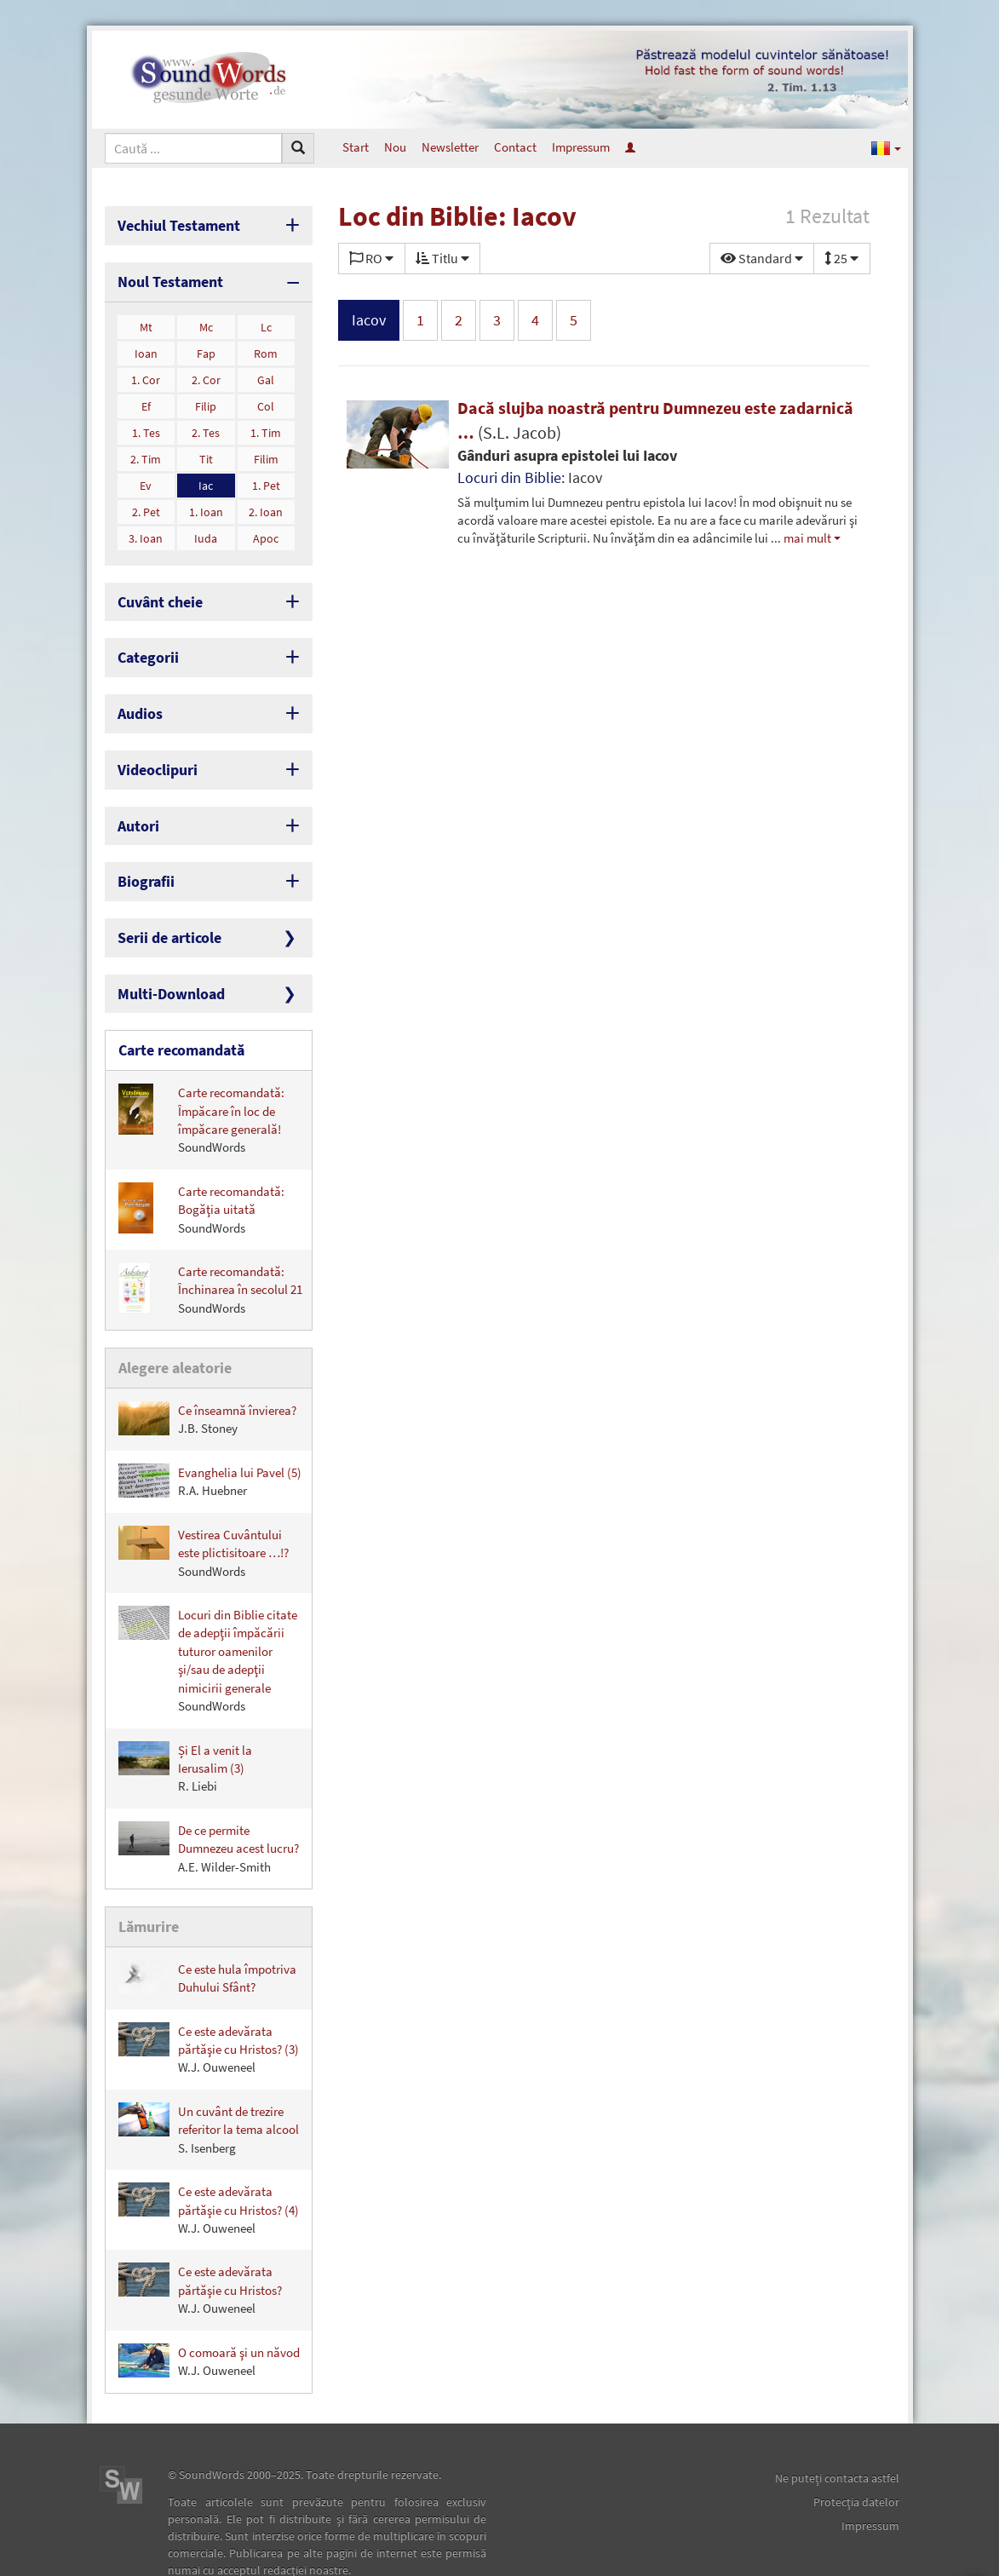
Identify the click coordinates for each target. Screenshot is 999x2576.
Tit (206, 451)
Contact (515, 147)
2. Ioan (266, 504)
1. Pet (266, 478)
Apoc (265, 530)
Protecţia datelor (856, 2454)
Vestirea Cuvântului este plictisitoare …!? (203, 1508)
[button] (886, 147)
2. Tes (206, 425)
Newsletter (450, 147)
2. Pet (146, 504)
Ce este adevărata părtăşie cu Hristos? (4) (208, 2161)
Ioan (146, 346)
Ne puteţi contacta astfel (837, 2430)
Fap (206, 346)
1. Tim (265, 425)
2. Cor (206, 372)
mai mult (807, 538)
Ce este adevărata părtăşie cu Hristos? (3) (208, 2001)
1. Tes (146, 425)
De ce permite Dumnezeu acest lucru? (208, 1804)
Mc (206, 319)
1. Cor (145, 372)
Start (355, 147)
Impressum (581, 147)
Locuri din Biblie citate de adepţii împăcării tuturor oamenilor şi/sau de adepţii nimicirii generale (207, 1616)
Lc (266, 319)
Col (265, 398)
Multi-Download (163, 959)
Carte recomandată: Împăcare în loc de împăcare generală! (201, 1079)
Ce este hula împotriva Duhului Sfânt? (207, 1929)
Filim (266, 451)
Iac (205, 478)
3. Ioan (146, 530)
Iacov (369, 320)
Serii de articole (162, 907)
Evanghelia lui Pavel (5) (209, 1437)
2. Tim (145, 451)
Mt (146, 319)
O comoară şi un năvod (209, 2313)
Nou (395, 147)
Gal (265, 372)
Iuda (205, 530)
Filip (205, 398)
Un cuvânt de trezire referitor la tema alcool (208, 2081)
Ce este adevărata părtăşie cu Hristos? (200, 2242)
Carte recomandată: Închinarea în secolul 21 (210, 1249)
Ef (146, 398)
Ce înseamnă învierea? (207, 1375)
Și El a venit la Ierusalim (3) (185, 1724)
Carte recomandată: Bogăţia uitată (201, 1169)
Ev (146, 478)
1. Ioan (206, 504)
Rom (266, 346)
